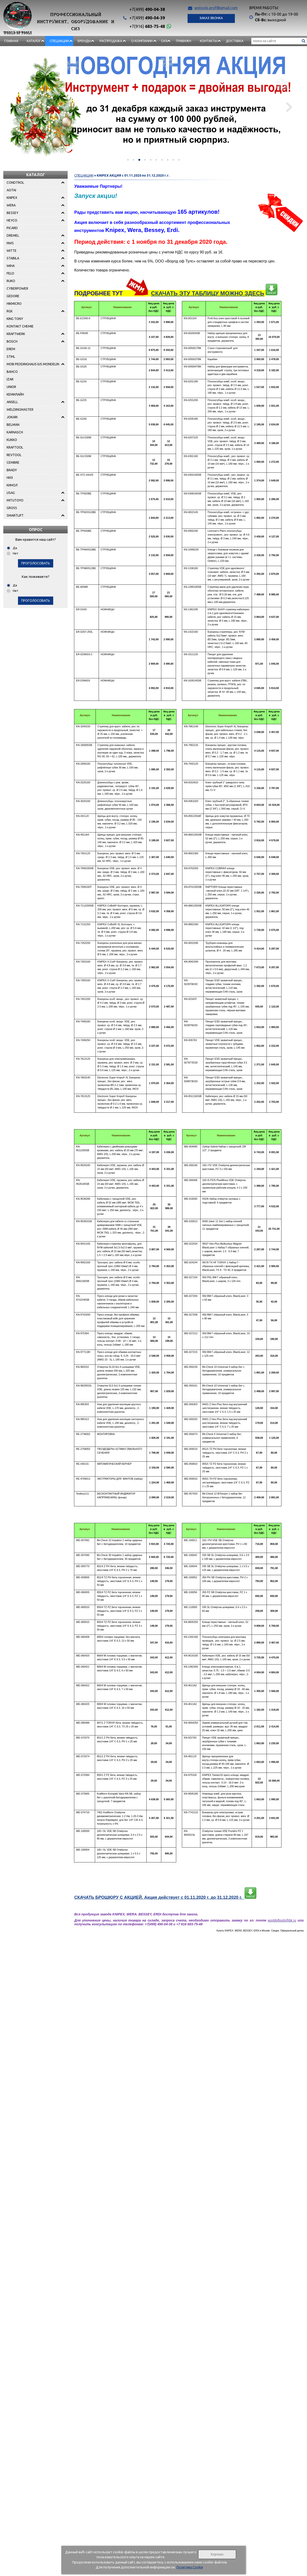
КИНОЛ (12, 485)
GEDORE (13, 296)
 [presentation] (289, 107)
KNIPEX (12, 198)
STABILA (13, 258)
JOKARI (12, 417)
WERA (11, 205)
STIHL (11, 356)
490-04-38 (147, 9)
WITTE (12, 251)
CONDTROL (15, 182)
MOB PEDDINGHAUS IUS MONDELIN (33, 364)
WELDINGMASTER (20, 409)
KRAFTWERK (16, 334)
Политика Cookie (189, 2567)
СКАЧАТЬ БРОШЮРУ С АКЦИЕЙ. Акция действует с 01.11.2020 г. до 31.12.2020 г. (159, 1897)
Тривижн (183, 41)
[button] (128, 160)
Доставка (234, 41)
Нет (15, 553)
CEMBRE (13, 462)
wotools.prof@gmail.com (216, 8)
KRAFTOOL (15, 447)
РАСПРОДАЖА (111, 41)
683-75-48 (147, 26)
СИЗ (164, 41)
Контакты (208, 41)
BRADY (12, 470)
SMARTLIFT (15, 515)
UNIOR (11, 387)
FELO (10, 273)
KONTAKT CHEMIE (20, 326)
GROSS (12, 508)
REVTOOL (14, 455)
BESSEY (12, 213)
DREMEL (13, 235)
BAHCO (12, 372)
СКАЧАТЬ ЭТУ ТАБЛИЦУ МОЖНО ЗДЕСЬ (207, 293)
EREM (11, 349)
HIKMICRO (14, 303)
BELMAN (13, 425)
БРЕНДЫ (84, 41)
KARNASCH (15, 432)
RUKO (11, 281)
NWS (10, 243)
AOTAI (11, 190)
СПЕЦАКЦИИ (59, 41)
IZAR (10, 379)
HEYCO (12, 220)
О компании (142, 41)
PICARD (12, 228)
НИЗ (10, 477)
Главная (11, 41)
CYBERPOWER (17, 288)
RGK (10, 311)
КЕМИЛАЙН (15, 394)
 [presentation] (18, 107)
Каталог (34, 41)
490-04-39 (147, 17)
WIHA (11, 266)
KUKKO (12, 440)
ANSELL (12, 402)
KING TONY (15, 319)
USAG (11, 493)
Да (15, 547)
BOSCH (12, 341)
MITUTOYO (15, 500)
